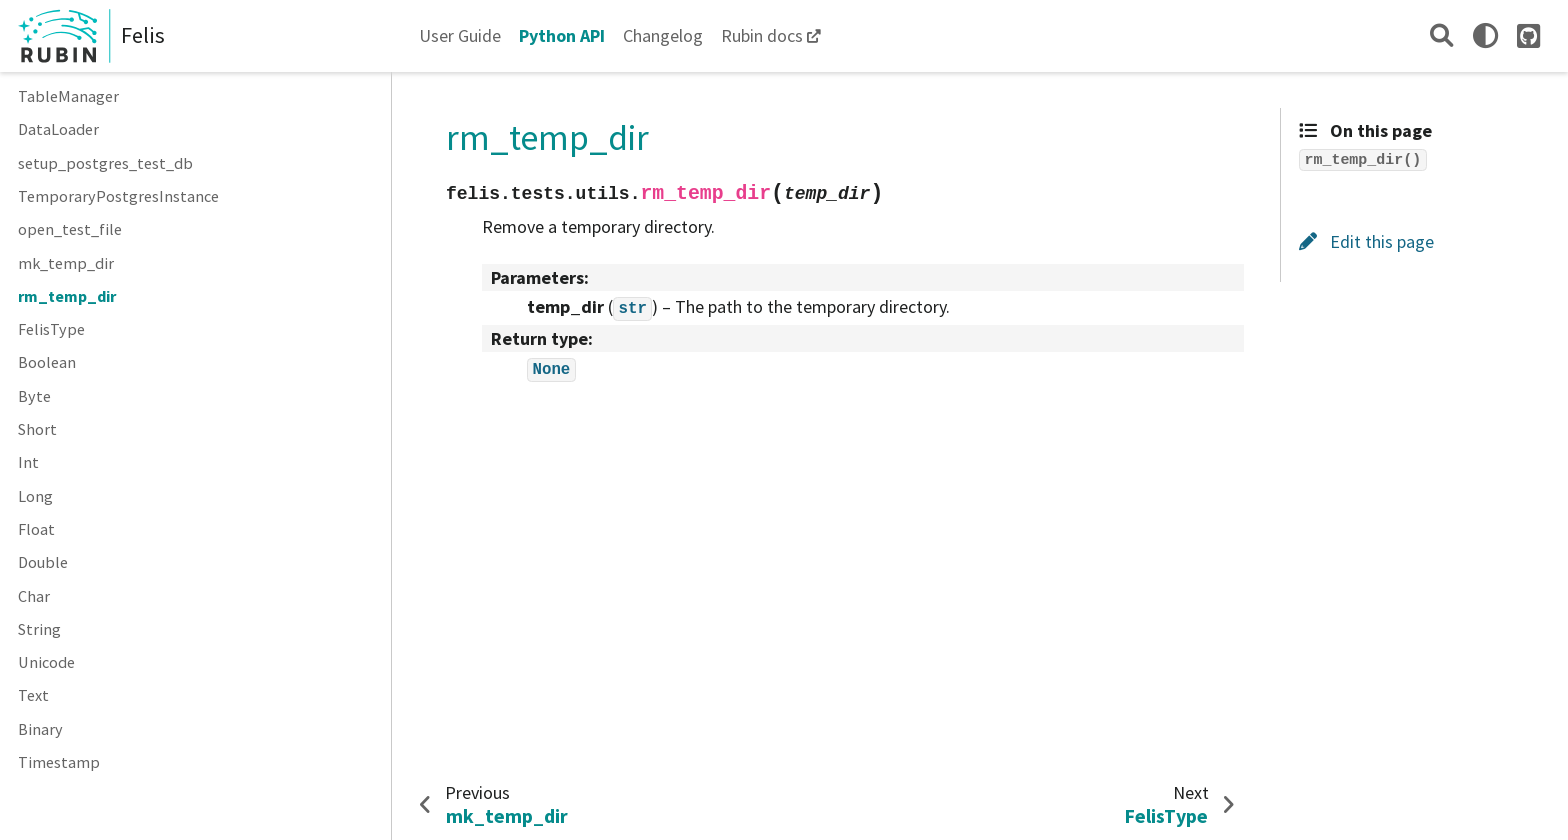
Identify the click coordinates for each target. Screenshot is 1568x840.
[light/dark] (1485, 35)
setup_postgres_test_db (105, 163)
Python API (562, 35)
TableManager (68, 96)
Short (37, 429)
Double (43, 562)
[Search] (1441, 35)
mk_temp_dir (66, 263)
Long (35, 496)
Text (33, 695)
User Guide (460, 35)
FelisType (51, 329)
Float (36, 529)
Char (34, 596)
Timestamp (59, 762)
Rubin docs (762, 35)
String (39, 629)
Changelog (663, 35)
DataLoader (58, 129)
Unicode (46, 662)
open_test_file (70, 229)
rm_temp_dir (67, 296)
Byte (34, 396)
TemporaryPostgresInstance (118, 196)
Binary (40, 729)
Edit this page (1366, 241)
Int (28, 462)
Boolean (47, 362)
